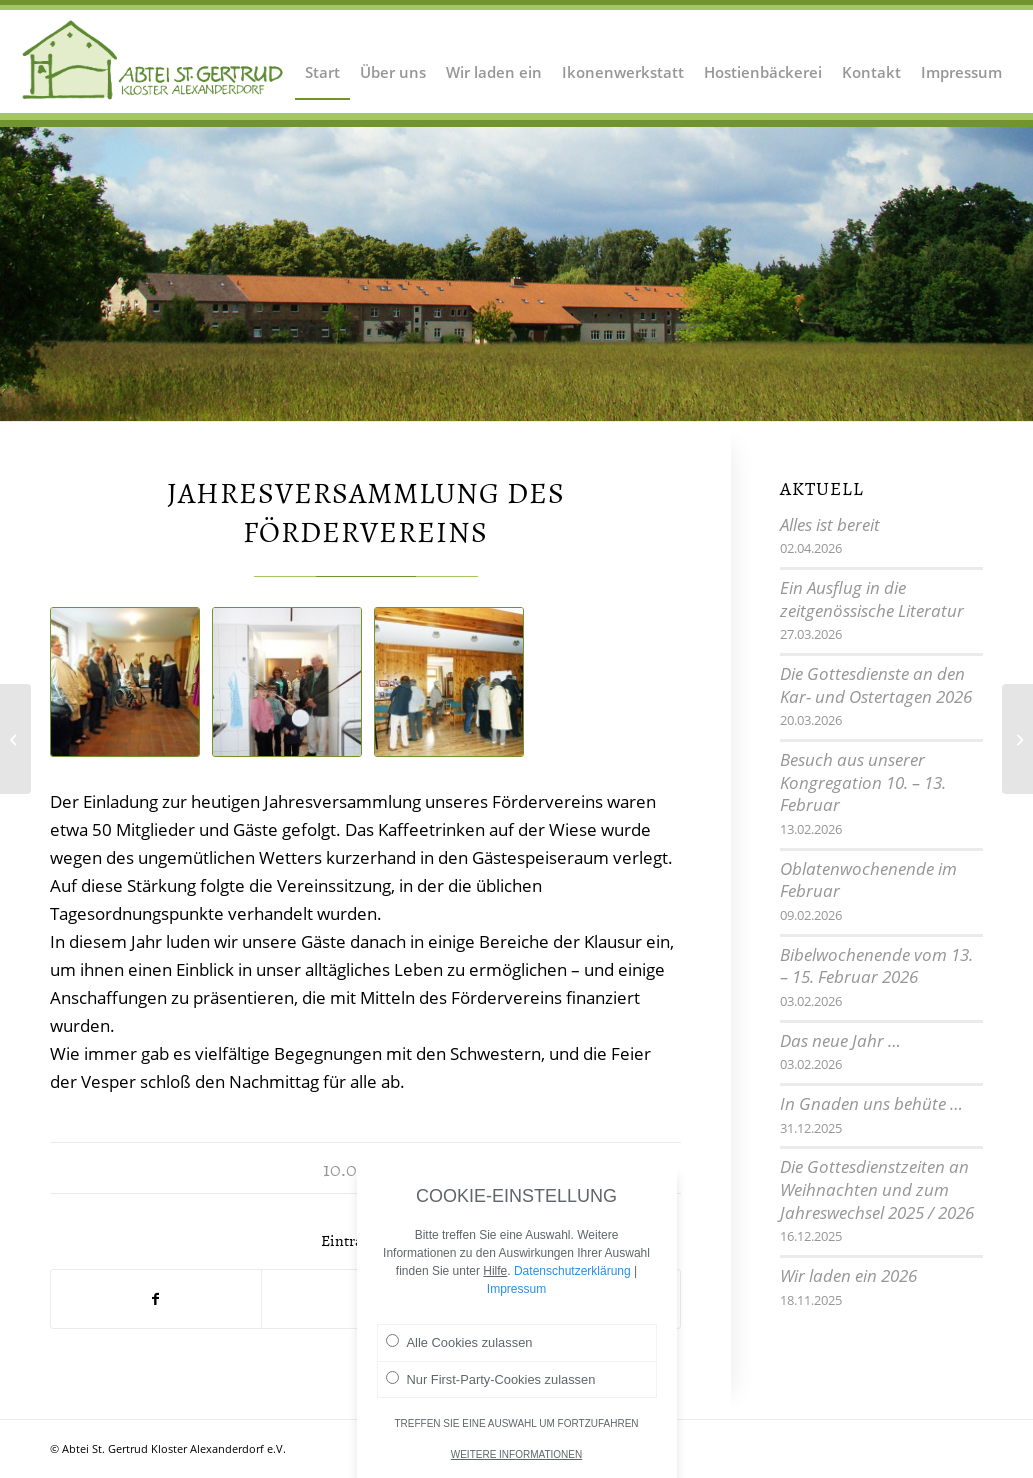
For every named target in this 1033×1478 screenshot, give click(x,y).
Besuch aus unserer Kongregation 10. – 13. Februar (863, 782)
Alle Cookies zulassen (459, 1342)
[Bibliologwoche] (15, 739)
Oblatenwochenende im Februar (868, 880)
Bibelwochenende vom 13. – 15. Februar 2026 (876, 966)
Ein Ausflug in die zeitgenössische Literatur (872, 599)
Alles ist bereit (830, 524)
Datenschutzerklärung (572, 1271)
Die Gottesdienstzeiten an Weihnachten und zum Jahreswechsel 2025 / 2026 (877, 1189)
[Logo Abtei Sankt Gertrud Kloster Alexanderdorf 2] (153, 60)
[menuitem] (322, 60)
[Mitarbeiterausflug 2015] (1017, 739)
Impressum (516, 1289)
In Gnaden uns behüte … (871, 1103)
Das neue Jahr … (840, 1040)
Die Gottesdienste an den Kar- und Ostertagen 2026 (876, 685)
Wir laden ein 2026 (848, 1275)
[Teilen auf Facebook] (156, 1299)
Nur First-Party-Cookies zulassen (491, 1379)
